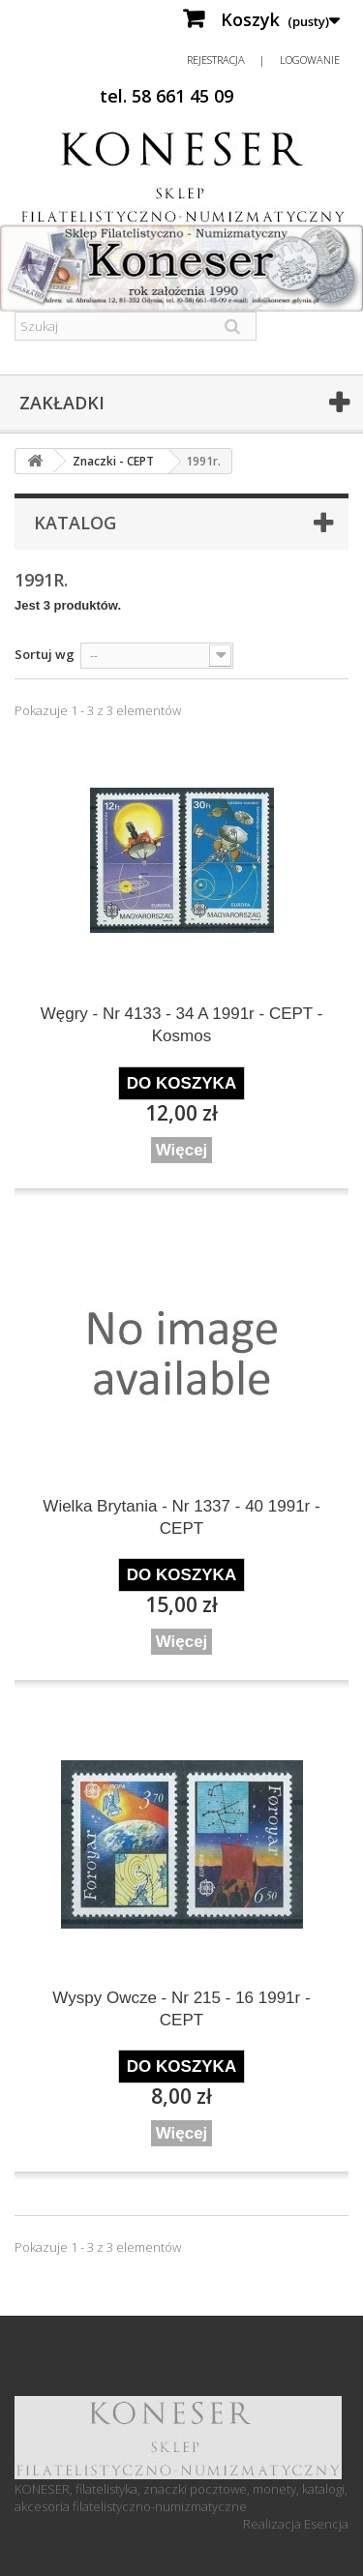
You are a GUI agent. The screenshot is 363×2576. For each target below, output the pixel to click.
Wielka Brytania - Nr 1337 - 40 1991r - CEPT (181, 1517)
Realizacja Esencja (295, 2523)
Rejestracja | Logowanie (263, 59)
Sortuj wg (45, 654)
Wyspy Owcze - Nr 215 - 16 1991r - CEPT (181, 2009)
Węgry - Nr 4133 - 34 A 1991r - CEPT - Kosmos (182, 1024)
